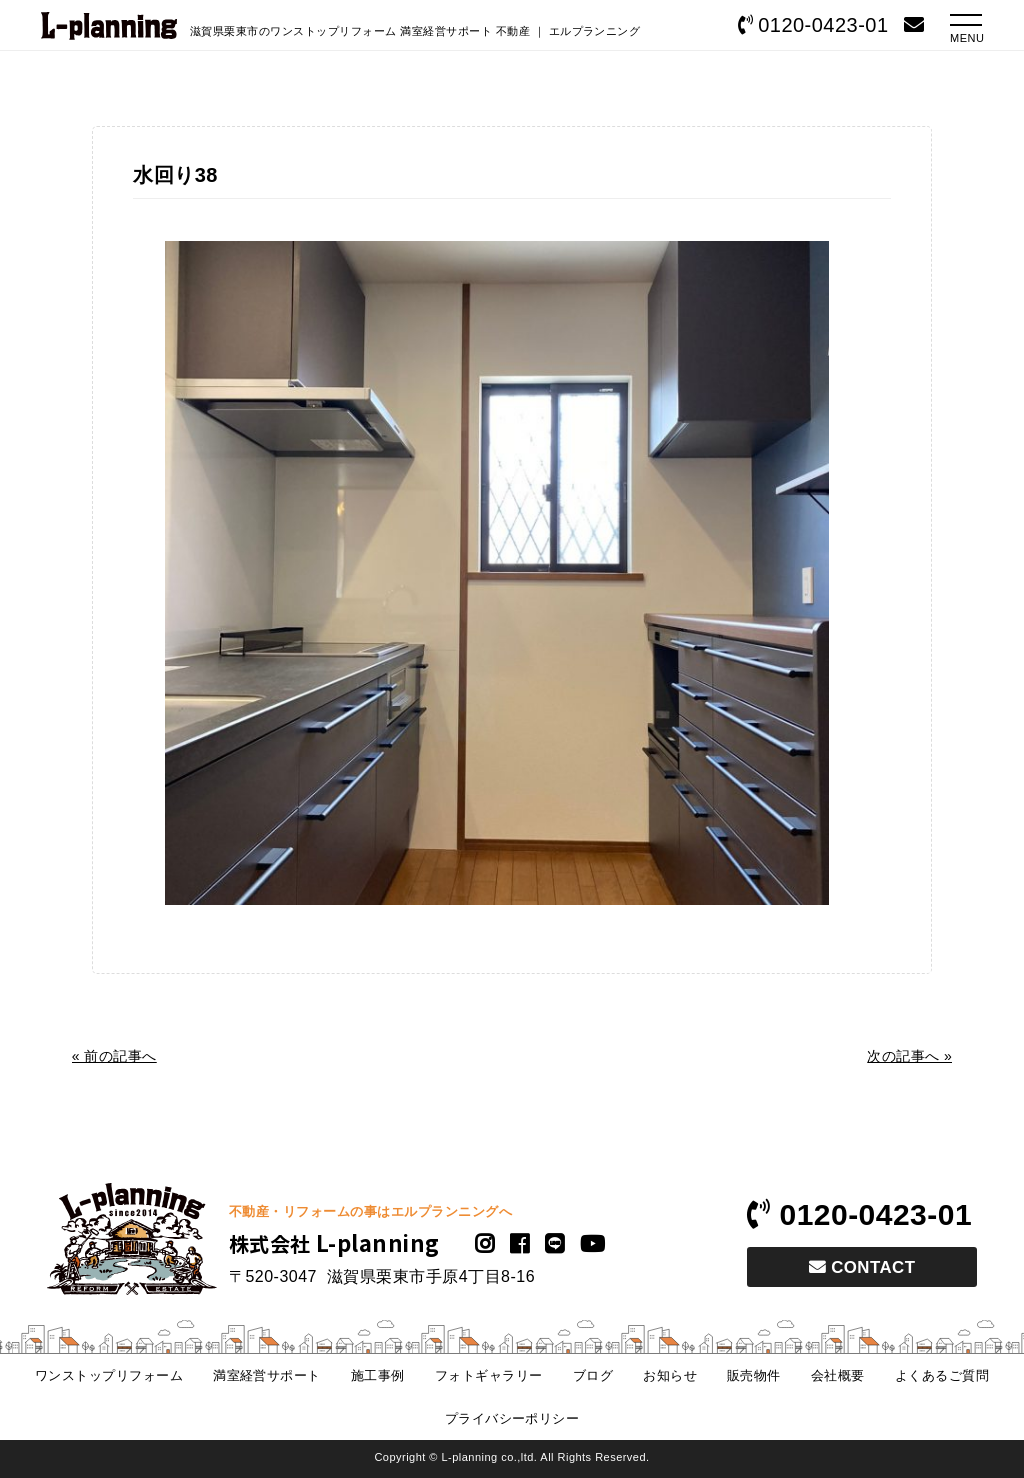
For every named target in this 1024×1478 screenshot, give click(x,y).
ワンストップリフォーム (109, 1375)
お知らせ (670, 1375)
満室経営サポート (267, 1375)
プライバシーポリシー (512, 1418)
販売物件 (754, 1375)
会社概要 (838, 1375)
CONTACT (862, 1267)
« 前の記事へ (114, 1056)
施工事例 (378, 1375)
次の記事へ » (909, 1056)
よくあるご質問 (942, 1375)
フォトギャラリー (489, 1375)
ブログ (593, 1375)
